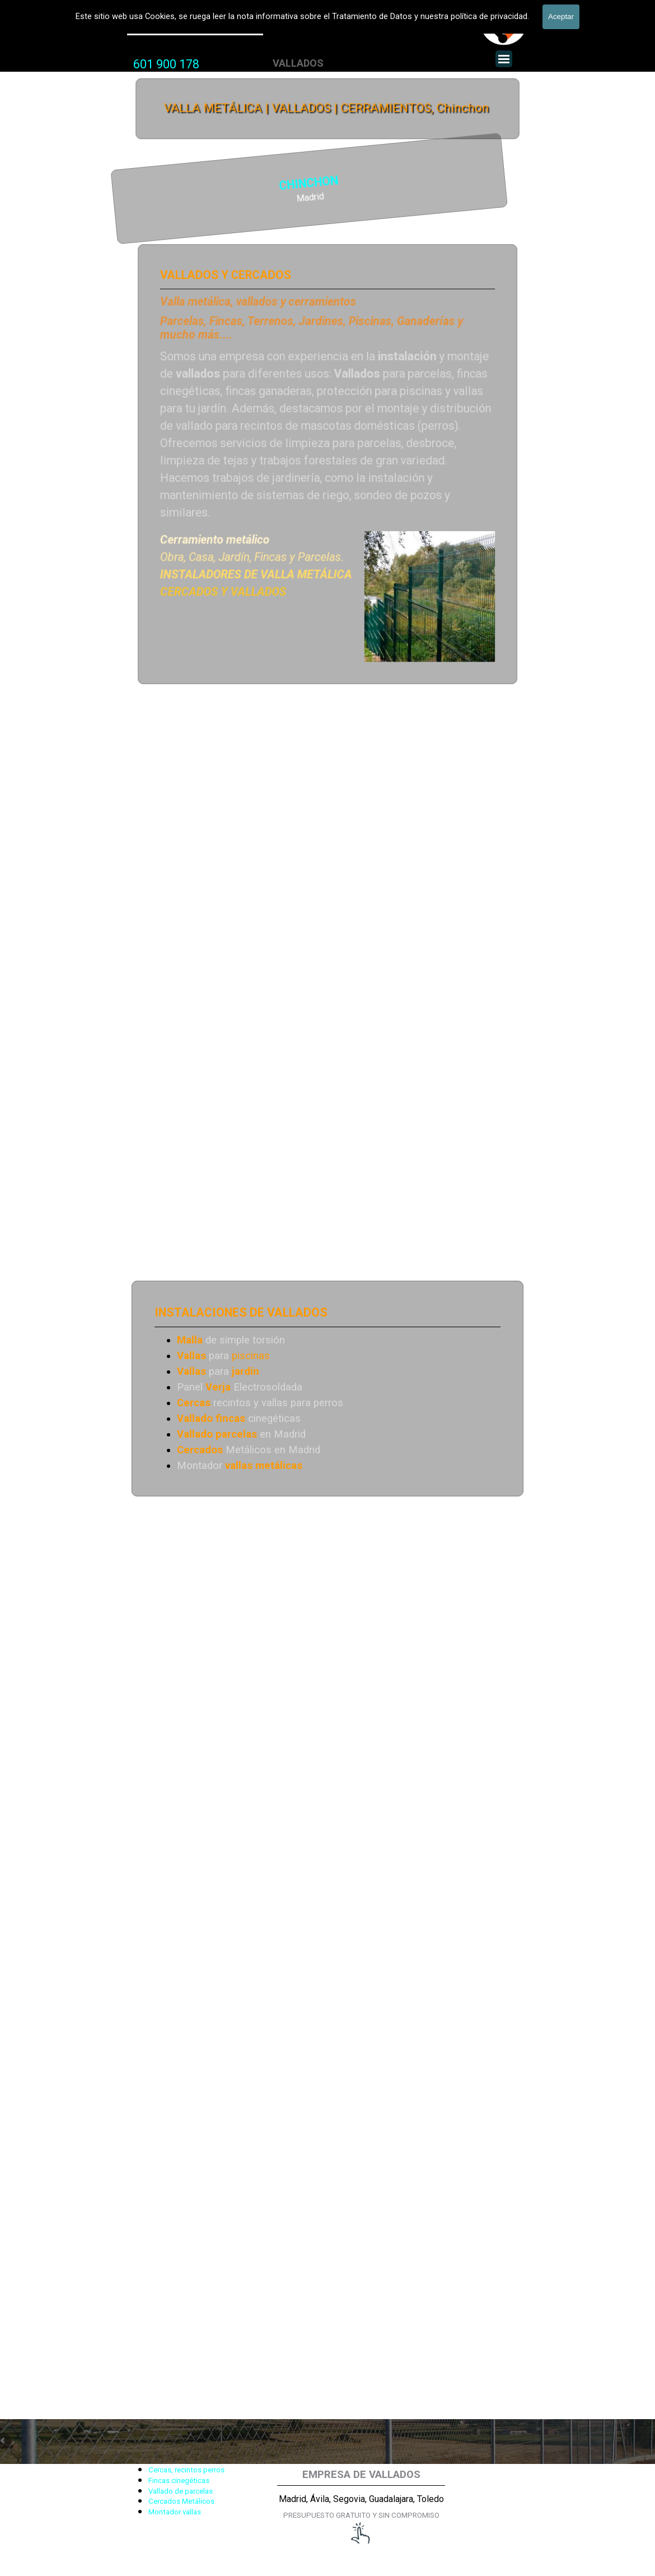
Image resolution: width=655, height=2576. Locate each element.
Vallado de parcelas (180, 2491)
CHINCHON (205, 184)
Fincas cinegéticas (178, 2480)
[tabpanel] (166, 64)
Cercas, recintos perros (186, 2470)
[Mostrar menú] (503, 58)
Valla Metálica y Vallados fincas (195, 26)
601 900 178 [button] (166, 64)
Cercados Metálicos (181, 2501)
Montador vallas (174, 2512)
